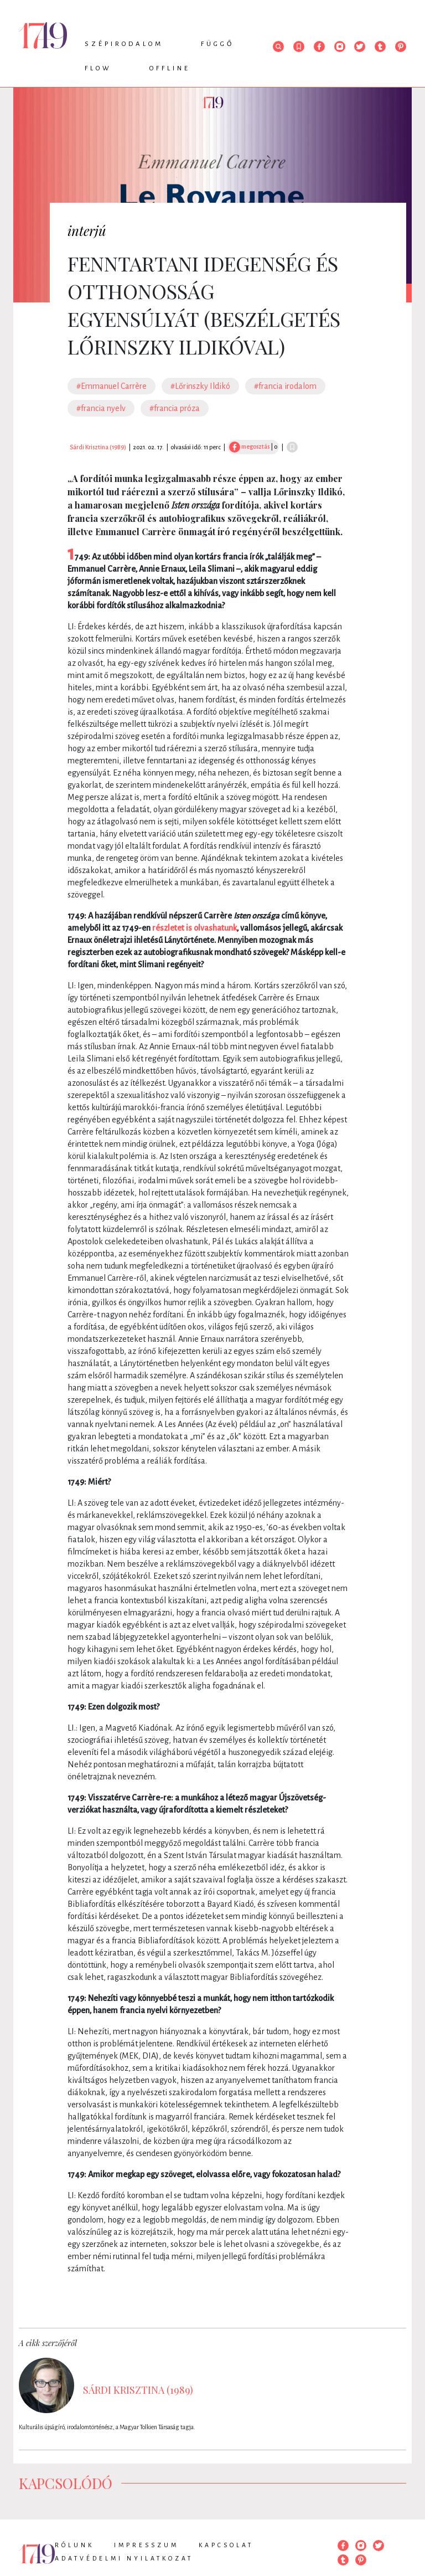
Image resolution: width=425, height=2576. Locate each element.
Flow (98, 68)
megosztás (249, 446)
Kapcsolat (226, 2545)
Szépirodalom (124, 44)
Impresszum (146, 2545)
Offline (169, 68)
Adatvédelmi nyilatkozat (124, 2558)
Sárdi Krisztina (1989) (98, 447)
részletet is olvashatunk (194, 927)
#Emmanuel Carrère (111, 386)
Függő (217, 44)
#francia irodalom (285, 386)
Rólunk (74, 2545)
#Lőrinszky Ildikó (200, 386)
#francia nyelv (101, 408)
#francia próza (174, 408)
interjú (87, 230)
